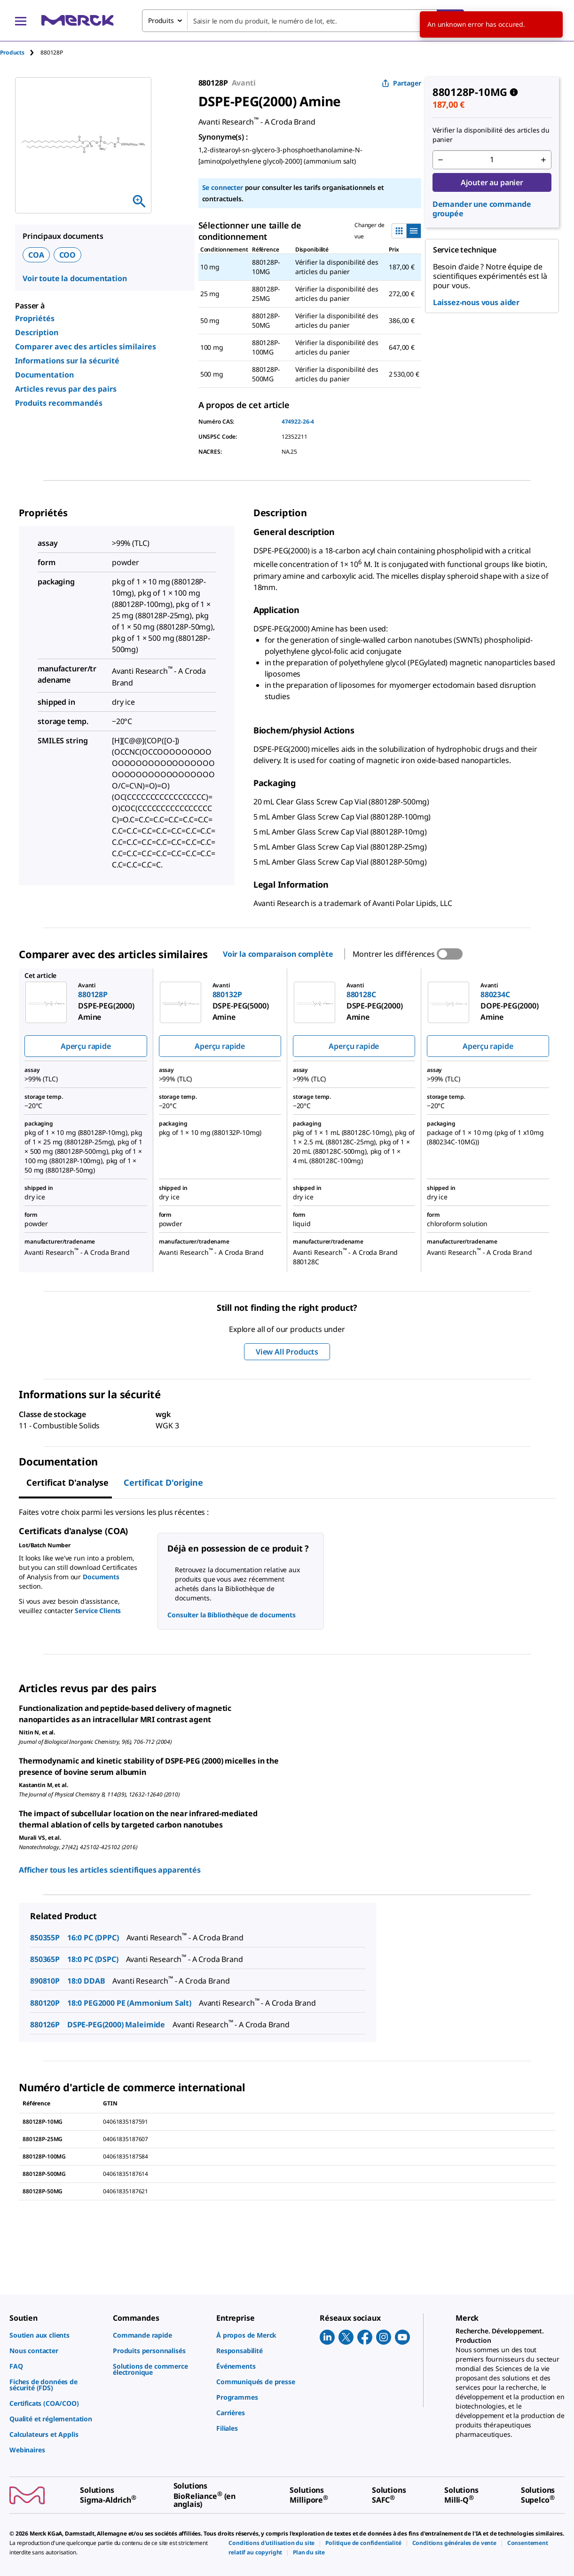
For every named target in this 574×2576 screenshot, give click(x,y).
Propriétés (35, 318)
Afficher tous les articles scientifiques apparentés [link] (110, 1870)
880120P (45, 2003)
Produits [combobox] (161, 20)
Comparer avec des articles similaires (85, 346)
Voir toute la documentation (75, 278)
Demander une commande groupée (481, 208)
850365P (45, 1959)
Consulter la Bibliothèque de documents (231, 1614)
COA (36, 255)
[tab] (20, 52)
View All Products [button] (287, 1352)
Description (36, 332)
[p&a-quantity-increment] (543, 159)
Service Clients (98, 1610)
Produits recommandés (58, 403)
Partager (401, 83)
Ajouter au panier (492, 182)
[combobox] (303, 20)
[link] (56, 2335)
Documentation (44, 375)
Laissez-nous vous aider (476, 302)
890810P (45, 1981)
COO (67, 255)
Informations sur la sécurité (67, 360)
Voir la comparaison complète (278, 954)
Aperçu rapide (86, 1046)
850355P (45, 1937)
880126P (45, 2024)
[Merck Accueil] (77, 20)
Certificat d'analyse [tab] (67, 1482)
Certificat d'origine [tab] (163, 1482)
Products (12, 52)
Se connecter (222, 187)
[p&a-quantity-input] (492, 160)
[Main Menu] (20, 20)
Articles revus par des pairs (66, 389)
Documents (101, 1576)
